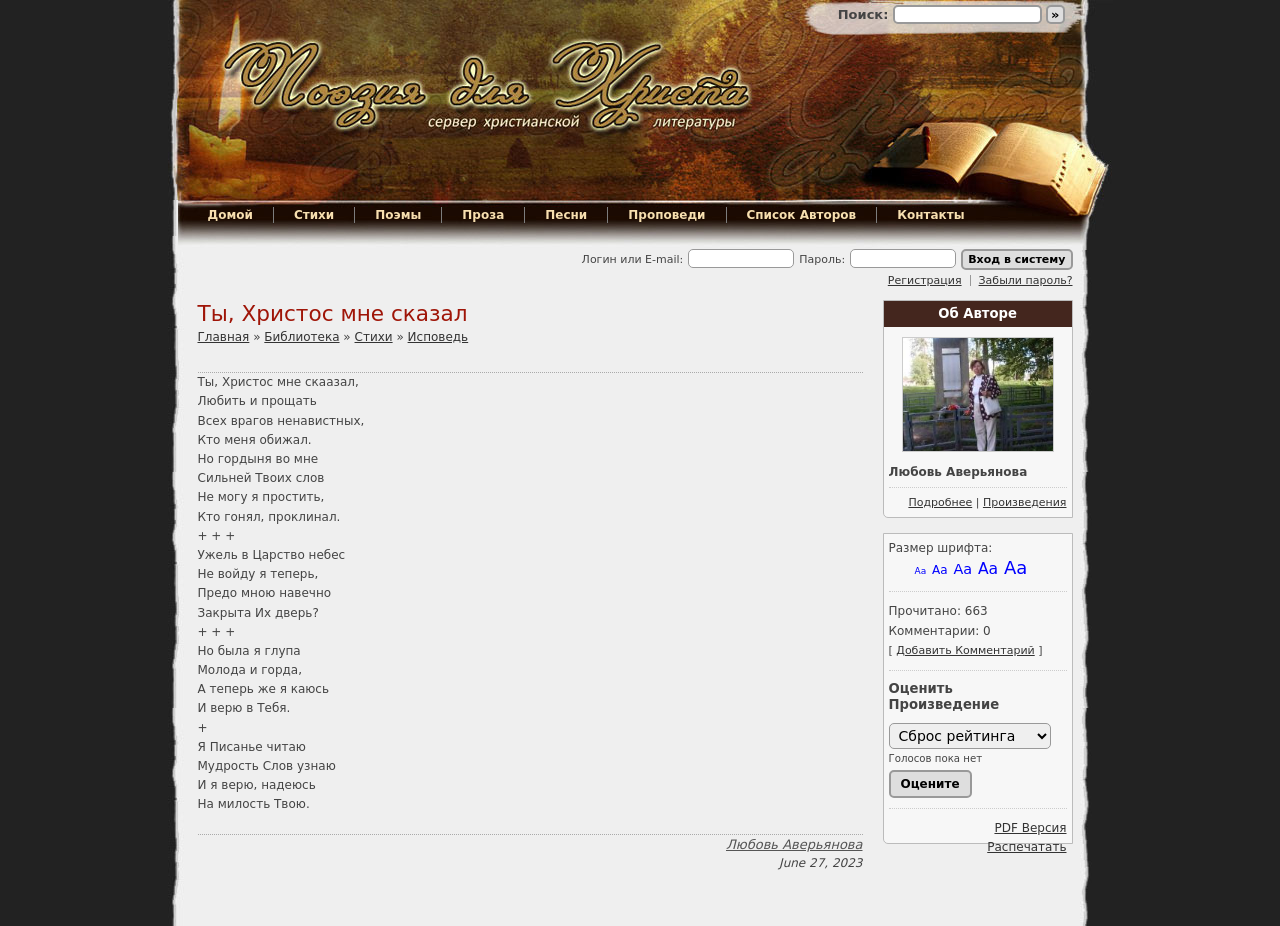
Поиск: (865, 14)
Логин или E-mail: (633, 259)
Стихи (314, 215)
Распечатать (1026, 847)
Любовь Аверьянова (794, 844)
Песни (566, 215)
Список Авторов (802, 215)
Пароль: (822, 259)
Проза (483, 215)
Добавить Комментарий (965, 650)
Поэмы (398, 215)
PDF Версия (1030, 828)
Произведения (1025, 502)
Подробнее (940, 502)
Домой (230, 215)
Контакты (930, 215)
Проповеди (666, 215)
